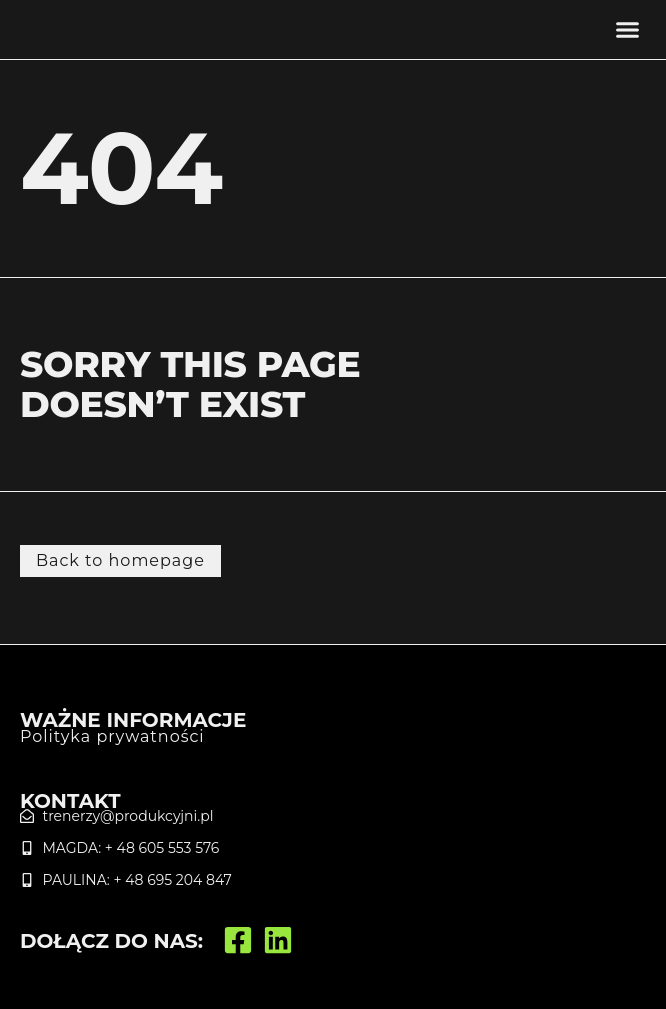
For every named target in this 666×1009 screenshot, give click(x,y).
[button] (628, 30)
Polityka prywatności (112, 736)
